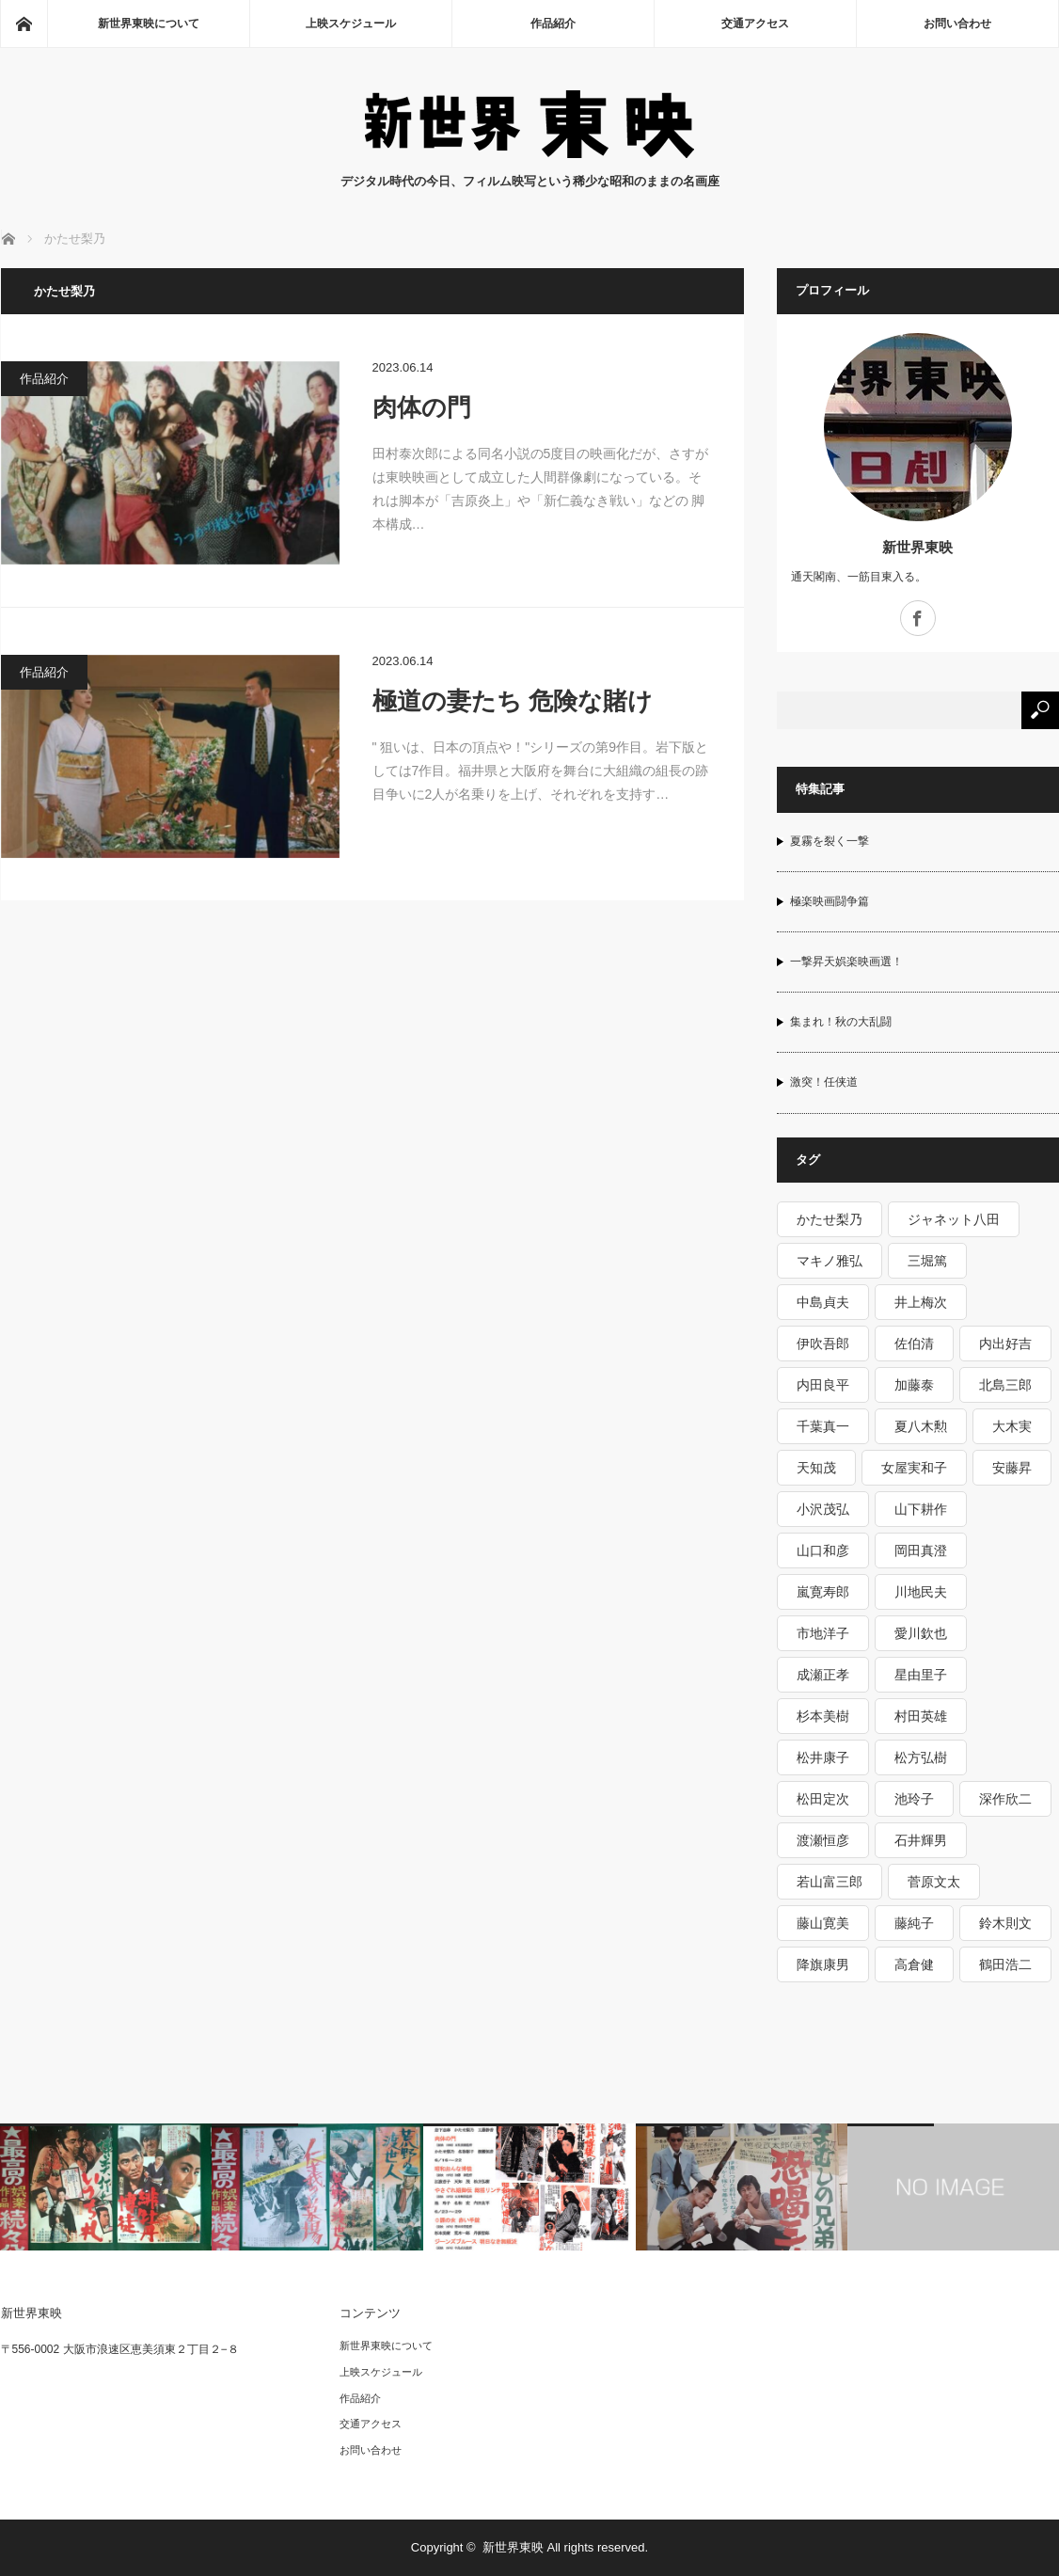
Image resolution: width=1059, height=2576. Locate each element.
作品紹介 (553, 23)
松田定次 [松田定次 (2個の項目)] (823, 1798)
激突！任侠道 (824, 1082)
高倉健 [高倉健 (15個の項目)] (914, 1964)
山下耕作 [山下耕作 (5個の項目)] (920, 1509)
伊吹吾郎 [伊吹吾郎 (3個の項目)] (823, 1343)
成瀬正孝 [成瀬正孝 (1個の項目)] (823, 1674)
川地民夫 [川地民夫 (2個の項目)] (920, 1591)
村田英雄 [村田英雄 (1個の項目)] (920, 1716)
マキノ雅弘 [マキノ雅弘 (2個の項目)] (829, 1260)
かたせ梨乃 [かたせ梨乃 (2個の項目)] (829, 1219)
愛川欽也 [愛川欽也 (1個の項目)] (920, 1633)
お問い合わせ (957, 23)
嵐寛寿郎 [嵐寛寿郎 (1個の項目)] (823, 1591)
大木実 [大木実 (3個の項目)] (1012, 1426)
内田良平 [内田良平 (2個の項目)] (823, 1384)
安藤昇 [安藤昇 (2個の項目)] (1012, 1467)
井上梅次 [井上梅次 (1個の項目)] (920, 1302)
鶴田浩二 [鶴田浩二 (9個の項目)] (1005, 1964)
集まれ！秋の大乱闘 (841, 1021)
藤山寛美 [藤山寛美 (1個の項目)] (823, 1923)
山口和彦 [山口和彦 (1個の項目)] (823, 1550)
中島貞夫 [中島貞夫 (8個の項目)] (823, 1302)
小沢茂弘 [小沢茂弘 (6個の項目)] (823, 1509)
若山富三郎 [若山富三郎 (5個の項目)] (829, 1881)
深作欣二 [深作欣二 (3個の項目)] (1005, 1798)
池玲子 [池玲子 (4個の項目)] (914, 1798)
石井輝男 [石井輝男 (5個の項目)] (920, 1840)
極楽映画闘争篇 (829, 901)
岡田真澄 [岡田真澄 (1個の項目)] (920, 1550)
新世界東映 (917, 547)
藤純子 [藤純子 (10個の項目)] (914, 1923)
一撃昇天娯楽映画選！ (846, 961)
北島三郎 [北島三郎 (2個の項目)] (1005, 1384)
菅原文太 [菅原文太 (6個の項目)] (934, 1881)
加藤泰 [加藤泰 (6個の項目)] (914, 1384)
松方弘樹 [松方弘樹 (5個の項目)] (920, 1757)
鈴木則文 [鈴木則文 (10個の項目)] (1005, 1923)
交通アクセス (755, 23)
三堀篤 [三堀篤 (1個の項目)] (927, 1260)
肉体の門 (421, 407)
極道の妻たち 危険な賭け (512, 701)
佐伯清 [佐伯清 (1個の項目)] (914, 1343)
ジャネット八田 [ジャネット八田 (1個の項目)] (954, 1219)
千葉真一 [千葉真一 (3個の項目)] (823, 1426)
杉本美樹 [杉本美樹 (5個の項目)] (823, 1716)
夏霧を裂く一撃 (829, 841)
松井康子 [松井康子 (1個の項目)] (823, 1757)
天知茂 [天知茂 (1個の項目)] (816, 1467)
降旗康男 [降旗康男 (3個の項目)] (823, 1964)
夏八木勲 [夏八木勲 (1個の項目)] (920, 1426)
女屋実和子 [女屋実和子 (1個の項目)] (914, 1467)
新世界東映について (148, 23)
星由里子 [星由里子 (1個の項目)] (920, 1674)
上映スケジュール (351, 23)
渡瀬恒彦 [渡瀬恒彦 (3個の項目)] (823, 1840)
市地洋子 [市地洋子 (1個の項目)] (823, 1633)
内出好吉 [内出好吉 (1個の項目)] (1005, 1343)
